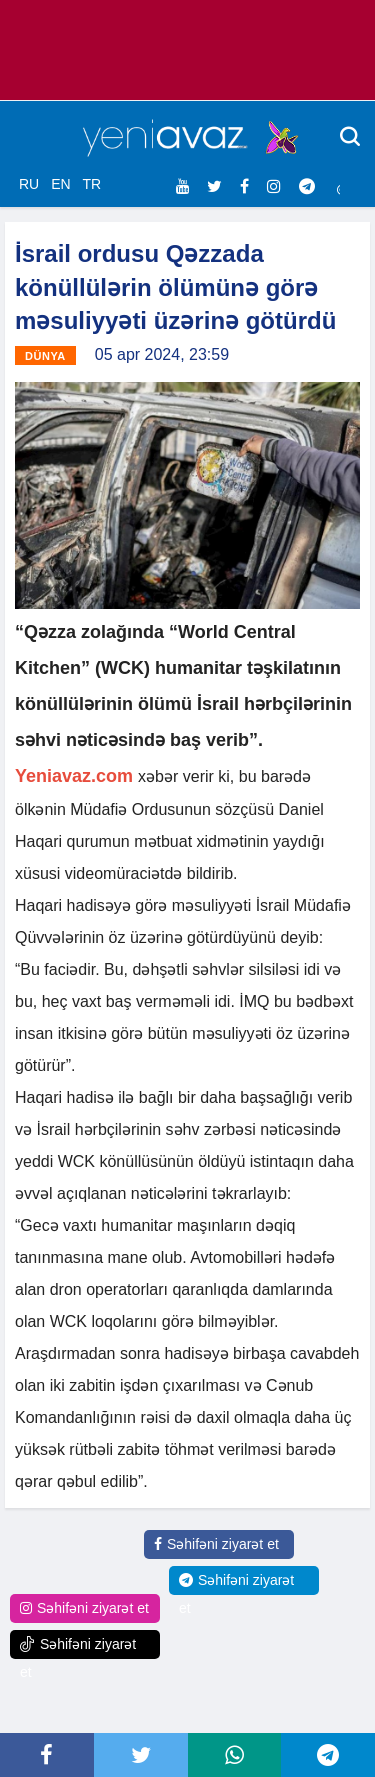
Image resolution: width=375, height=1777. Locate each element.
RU (29, 184)
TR (91, 184)
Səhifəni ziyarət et (216, 1544)
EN (60, 184)
